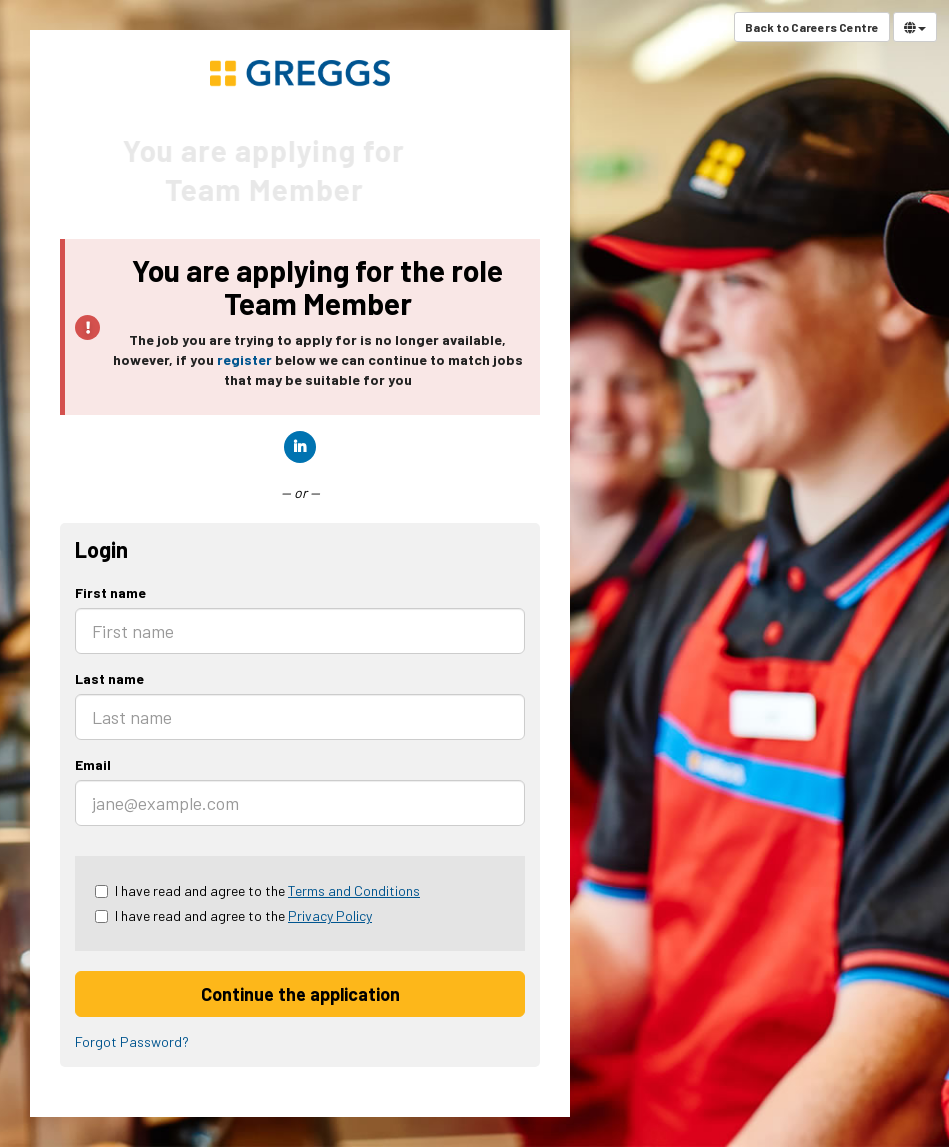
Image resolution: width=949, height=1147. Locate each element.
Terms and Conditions (354, 890)
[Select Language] (915, 27)
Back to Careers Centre (812, 27)
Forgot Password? (132, 1041)
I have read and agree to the (257, 890)
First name (110, 592)
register (244, 359)
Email (93, 764)
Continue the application (300, 994)
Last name (109, 678)
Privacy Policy (330, 915)
